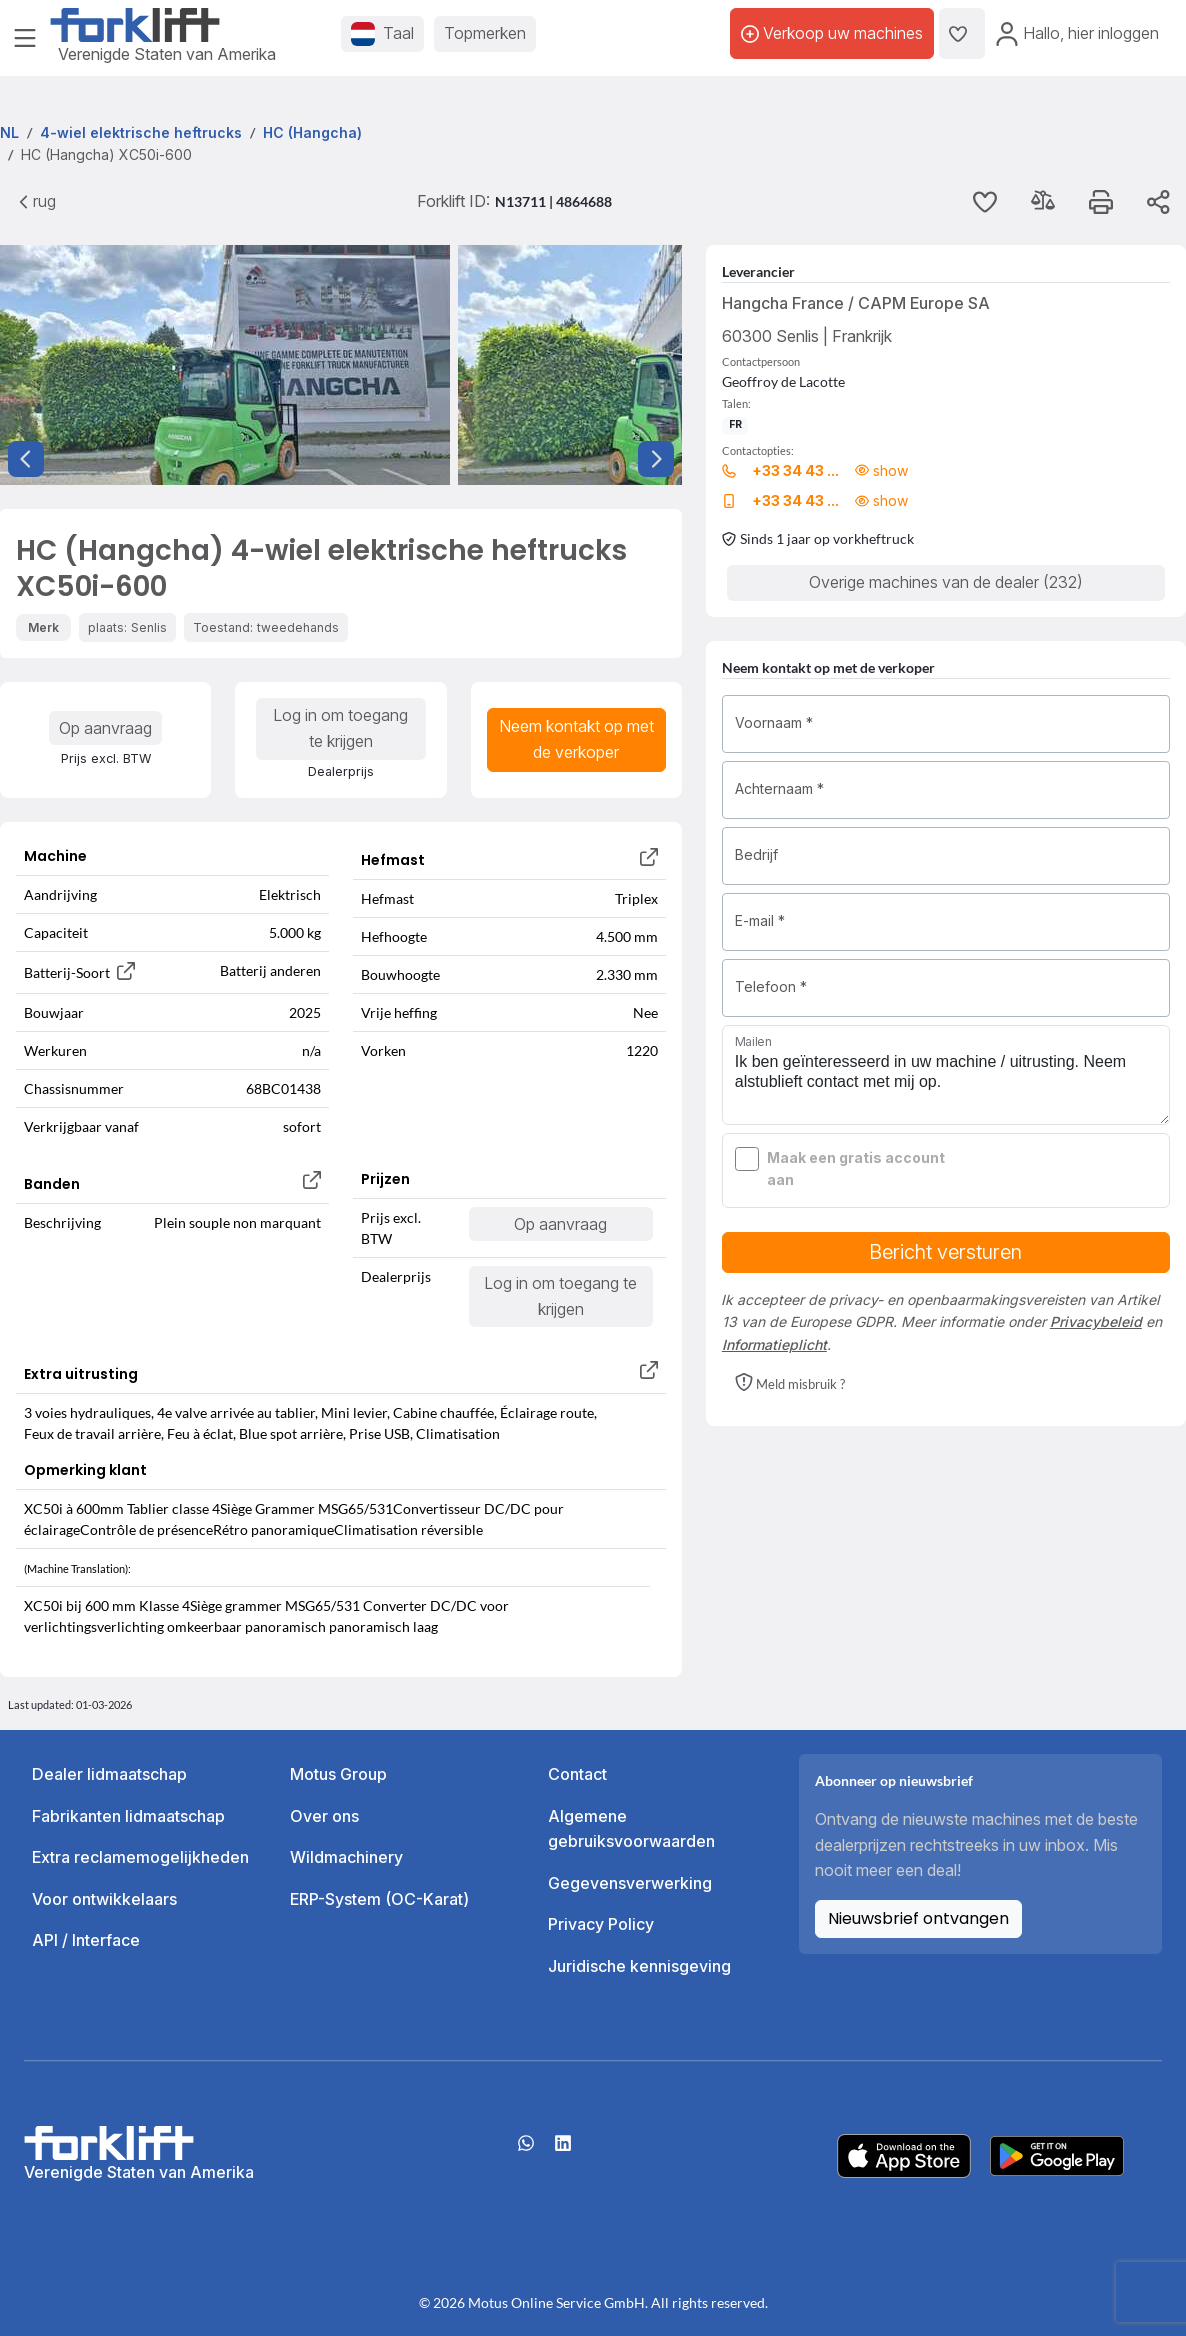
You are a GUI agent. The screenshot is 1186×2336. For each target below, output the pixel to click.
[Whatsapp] (526, 2150)
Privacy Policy (601, 1924)
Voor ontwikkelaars (104, 1899)
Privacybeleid (1096, 1321)
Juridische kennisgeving (639, 1966)
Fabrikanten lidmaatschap (128, 1816)
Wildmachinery (346, 1857)
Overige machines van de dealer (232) (946, 582)
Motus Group (338, 1774)
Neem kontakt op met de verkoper (576, 739)
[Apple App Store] (904, 2154)
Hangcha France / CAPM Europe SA (856, 303)
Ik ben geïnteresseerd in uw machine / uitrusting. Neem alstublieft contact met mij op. (946, 1075)
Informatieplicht (774, 1344)
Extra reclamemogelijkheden (140, 1857)
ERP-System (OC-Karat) (379, 1899)
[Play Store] (1057, 2154)
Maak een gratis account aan (856, 1168)
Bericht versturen (945, 1252)
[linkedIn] (563, 2150)
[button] (790, 1383)
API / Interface (86, 1940)
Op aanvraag (105, 728)
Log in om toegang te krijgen (340, 728)
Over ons (324, 1816)
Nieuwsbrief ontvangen (918, 1918)
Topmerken (485, 33)
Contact (577, 1774)
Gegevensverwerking (630, 1883)
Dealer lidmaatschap (109, 1774)
